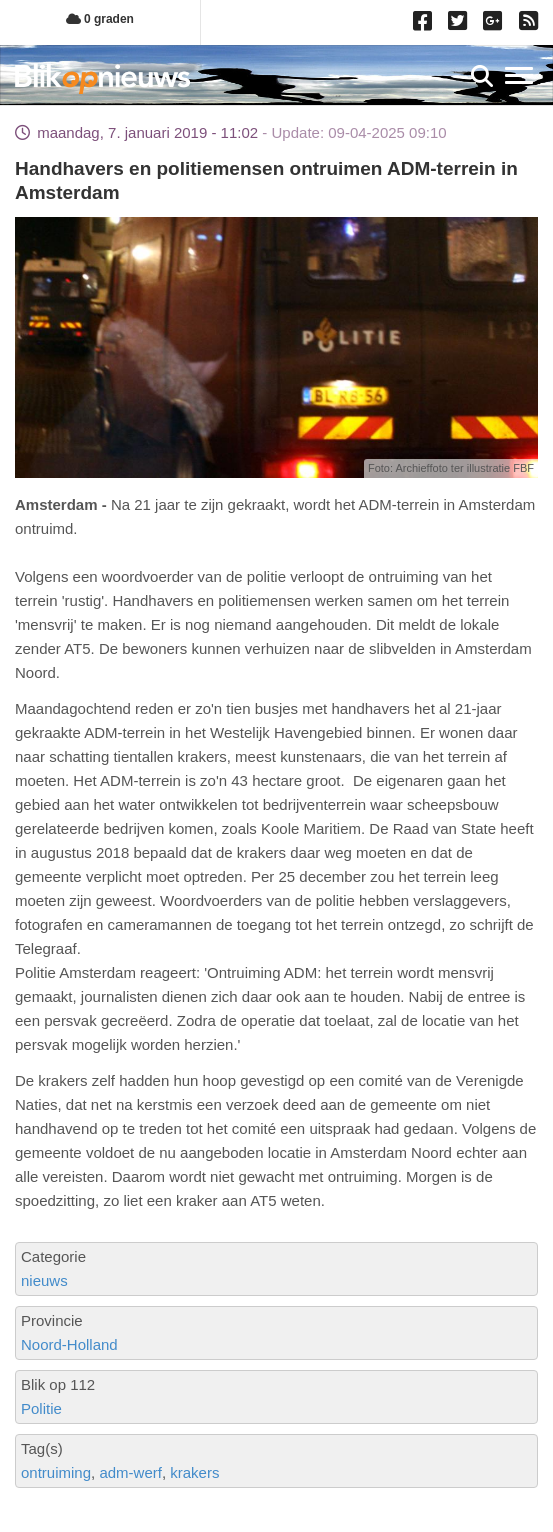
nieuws (44, 1280)
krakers (194, 1472)
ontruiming (56, 1472)
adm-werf (130, 1472)
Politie (41, 1408)
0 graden (100, 19)
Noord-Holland (69, 1344)
